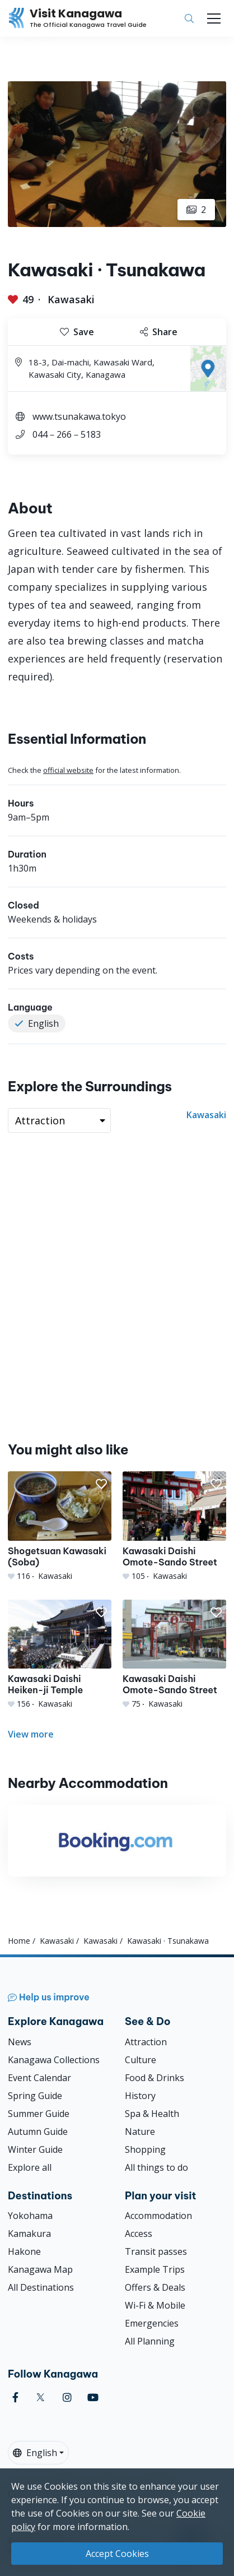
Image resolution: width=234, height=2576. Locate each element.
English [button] (35, 2453)
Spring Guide (35, 2095)
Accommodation (158, 2215)
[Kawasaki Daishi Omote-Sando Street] (174, 1526)
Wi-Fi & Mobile (155, 2305)
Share (158, 331)
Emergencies (152, 2323)
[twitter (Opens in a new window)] (41, 2397)
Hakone (24, 2251)
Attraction (146, 2042)
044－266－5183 (66, 434)
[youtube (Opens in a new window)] (93, 2397)
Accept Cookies (117, 2553)
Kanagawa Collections (54, 2060)
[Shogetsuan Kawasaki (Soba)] (59, 1526)
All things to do (156, 2167)
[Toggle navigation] (214, 18)
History (140, 2095)
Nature (140, 2131)
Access (138, 2233)
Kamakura (29, 2233)
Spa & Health (152, 2113)
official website (68, 770)
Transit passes (156, 2251)
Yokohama (30, 2215)
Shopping (145, 2149)
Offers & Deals (155, 2287)
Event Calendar (39, 2078)
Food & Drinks (154, 2078)
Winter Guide (35, 2149)
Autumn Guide (38, 2131)
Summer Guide (38, 2113)
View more (31, 1734)
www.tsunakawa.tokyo (79, 416)
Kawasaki (71, 299)
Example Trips (155, 2269)
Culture (140, 2060)
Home (19, 1940)
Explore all (30, 2167)
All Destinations (41, 2287)
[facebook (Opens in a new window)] (15, 2397)
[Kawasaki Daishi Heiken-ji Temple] (59, 1654)
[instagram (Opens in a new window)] (67, 2397)
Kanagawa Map (40, 2269)
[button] (101, 1484)
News (19, 2042)
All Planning (150, 2341)
